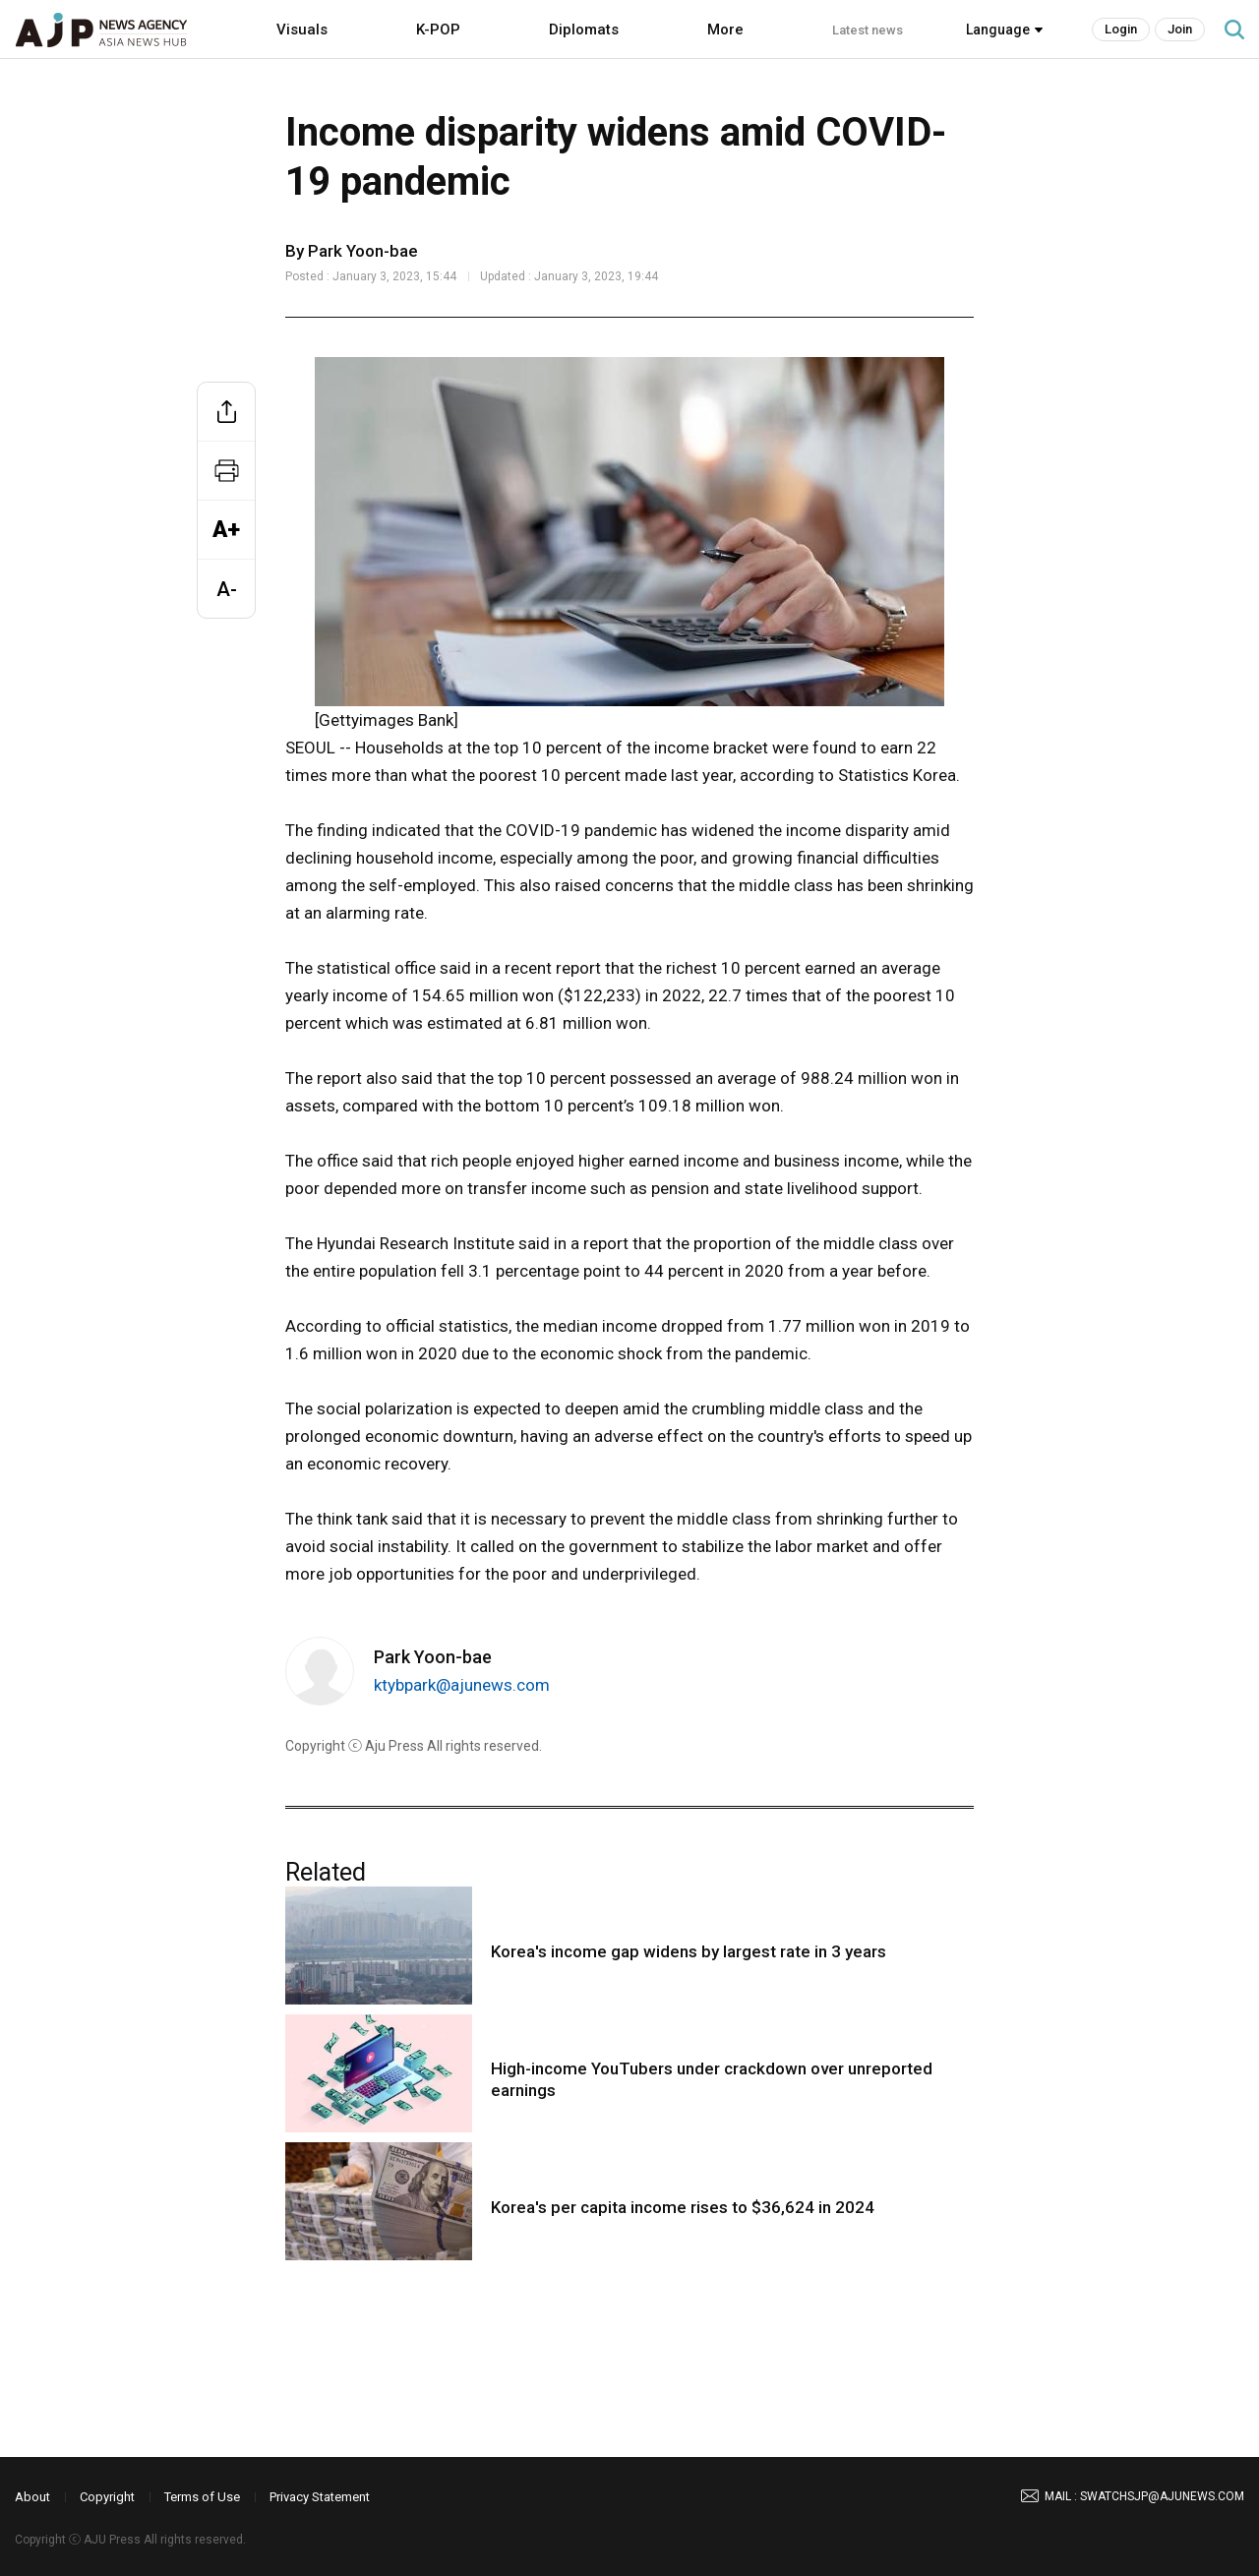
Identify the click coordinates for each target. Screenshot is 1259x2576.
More (725, 29)
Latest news (867, 30)
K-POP (438, 29)
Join (1180, 29)
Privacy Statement (320, 2496)
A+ (226, 529)
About (32, 2496)
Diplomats (584, 29)
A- (226, 589)
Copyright (107, 2496)
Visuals (302, 29)
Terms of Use (202, 2496)
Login (1121, 29)
